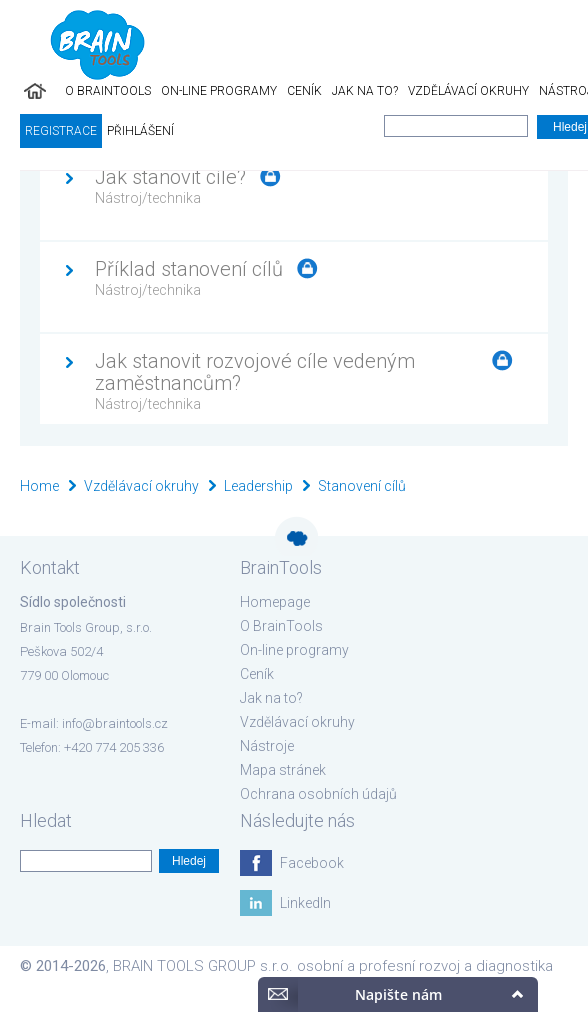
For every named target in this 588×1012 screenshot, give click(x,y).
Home (39, 486)
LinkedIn (305, 903)
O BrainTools (108, 91)
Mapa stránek (283, 770)
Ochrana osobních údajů (318, 794)
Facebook (312, 863)
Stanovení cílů (362, 486)
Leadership (258, 486)
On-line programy (219, 91)
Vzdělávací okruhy (468, 91)
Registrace (61, 131)
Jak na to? (365, 91)
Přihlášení (140, 131)
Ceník (304, 91)
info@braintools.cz (115, 723)
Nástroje (267, 746)
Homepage (275, 602)
